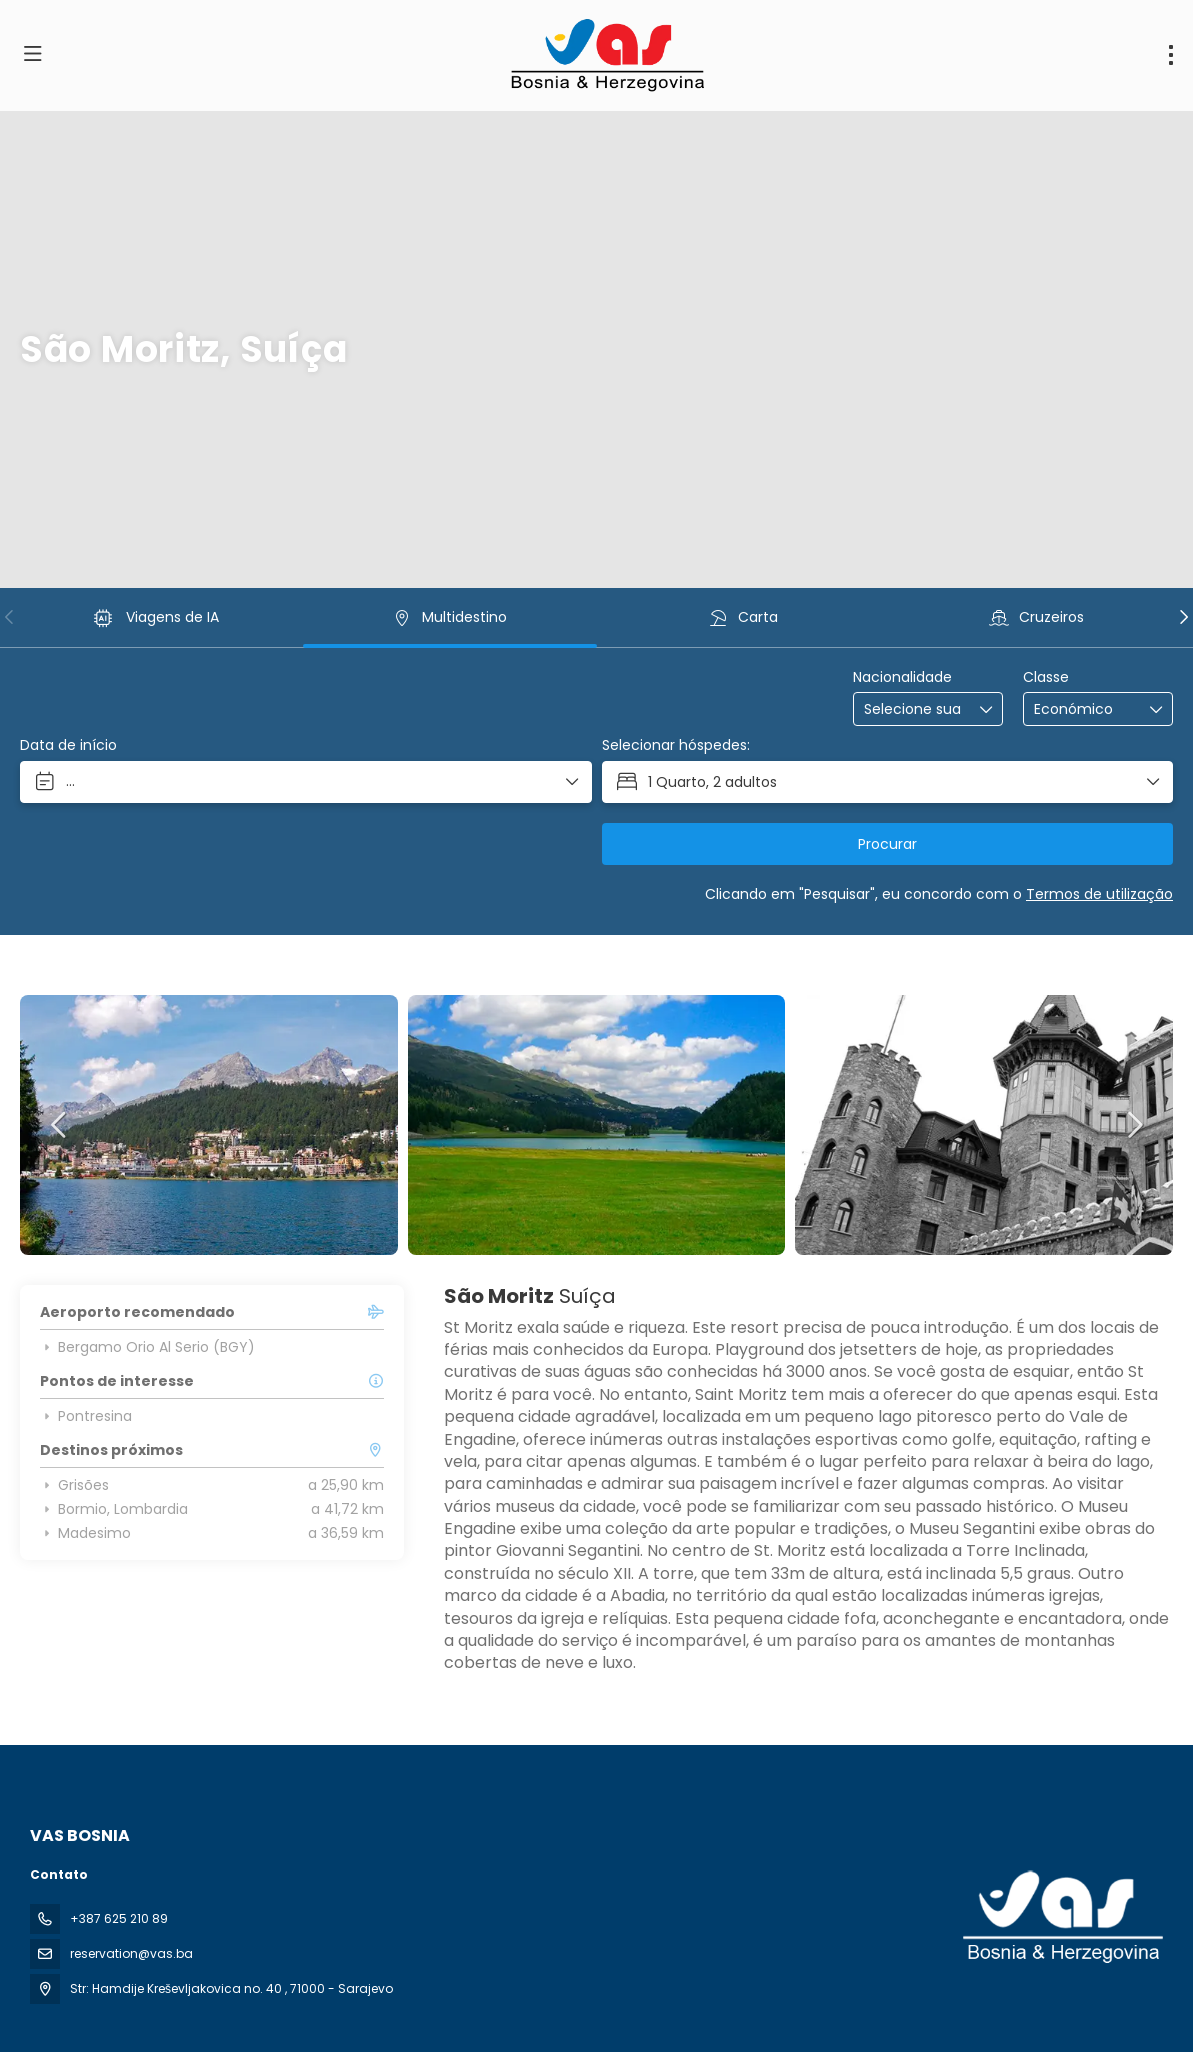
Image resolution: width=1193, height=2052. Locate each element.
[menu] (1171, 55)
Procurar (887, 844)
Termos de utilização (1099, 894)
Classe (1046, 677)
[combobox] (914, 709)
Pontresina (86, 1416)
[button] (10, 617)
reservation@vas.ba (131, 1953)
